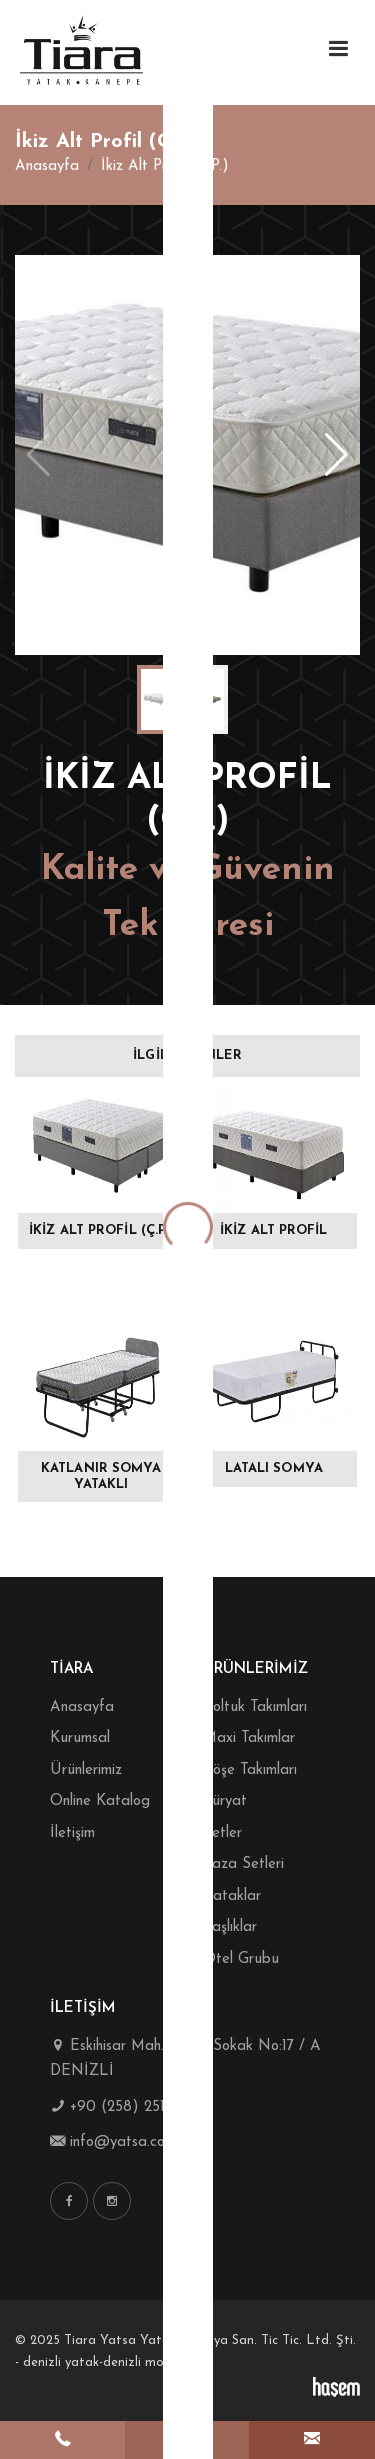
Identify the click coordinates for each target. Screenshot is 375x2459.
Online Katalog (100, 1801)
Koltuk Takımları (255, 1707)
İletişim (72, 1833)
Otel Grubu (241, 1959)
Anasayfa (47, 166)
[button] (336, 455)
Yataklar (232, 1896)
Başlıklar (230, 1927)
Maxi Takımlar (249, 1738)
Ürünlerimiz (86, 1770)
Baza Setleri (243, 1864)
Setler (222, 1833)
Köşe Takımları (250, 1770)
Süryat (225, 1801)
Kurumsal (80, 1738)
